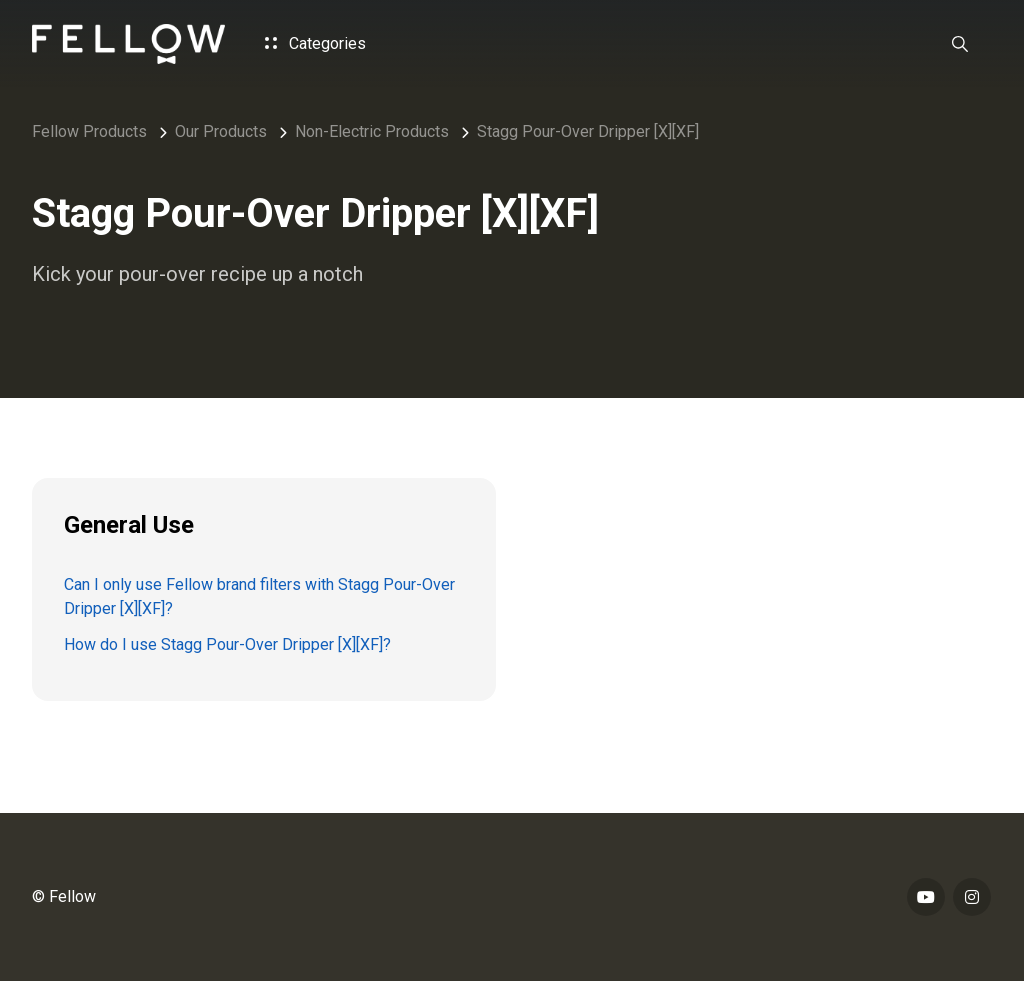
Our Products (221, 131)
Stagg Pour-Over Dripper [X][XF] (588, 131)
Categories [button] (315, 43)
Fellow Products (89, 131)
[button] (960, 44)
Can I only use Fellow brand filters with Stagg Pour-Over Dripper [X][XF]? (259, 596)
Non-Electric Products (372, 131)
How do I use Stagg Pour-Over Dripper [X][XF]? (227, 644)
